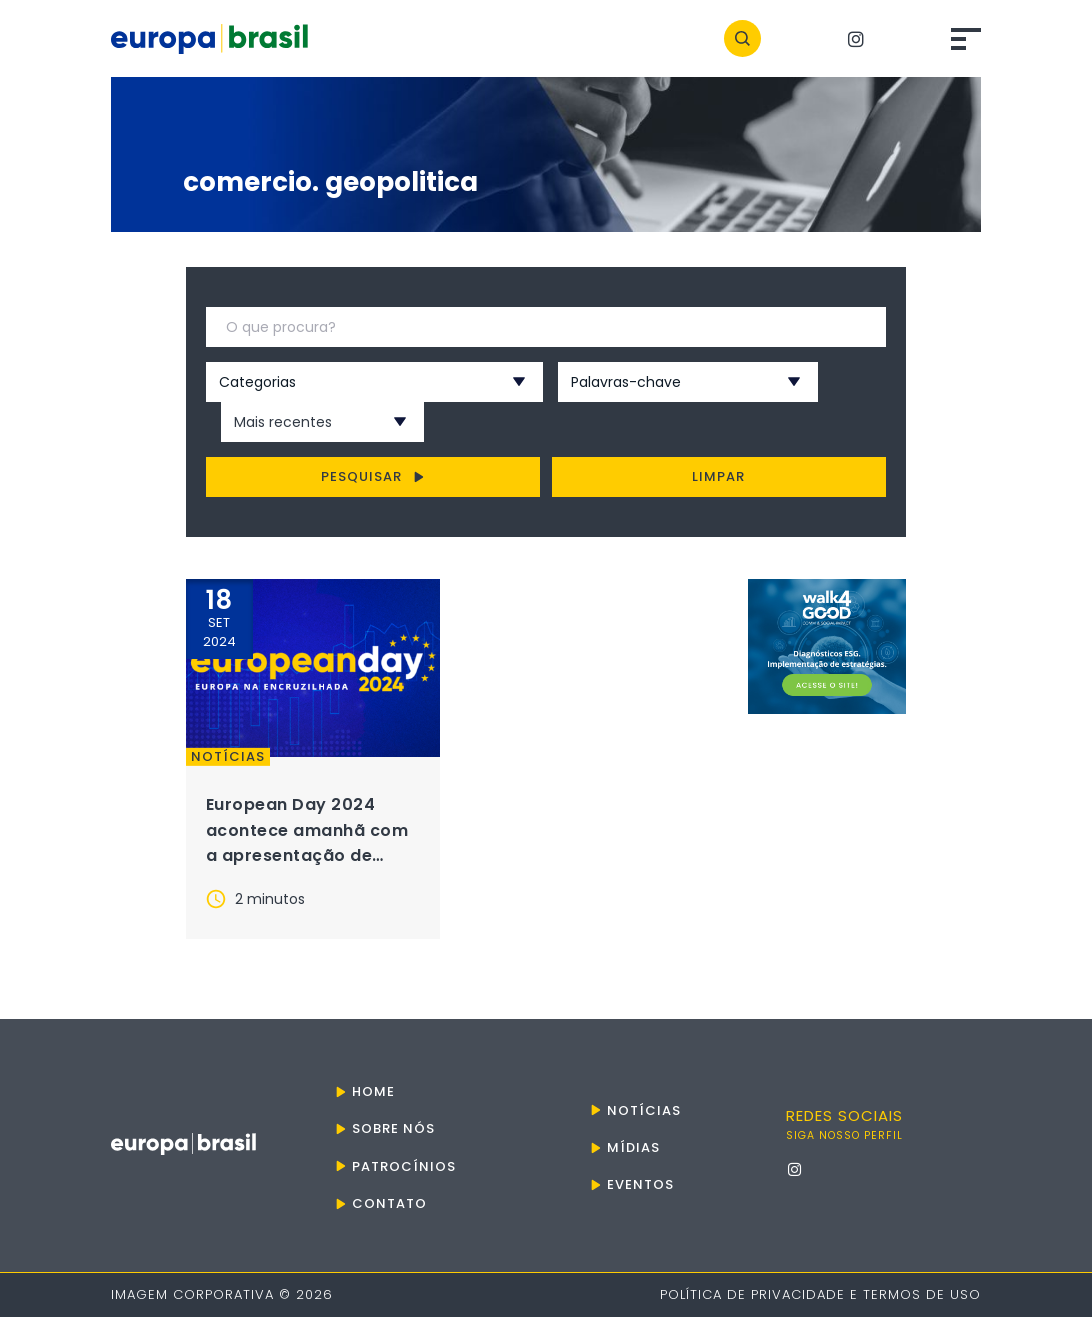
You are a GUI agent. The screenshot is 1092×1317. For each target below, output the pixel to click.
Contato (389, 1203)
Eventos (640, 1184)
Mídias (633, 1147)
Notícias (228, 757)
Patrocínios (404, 1166)
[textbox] (348, 382)
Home (373, 1091)
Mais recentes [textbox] (283, 422)
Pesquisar (372, 476)
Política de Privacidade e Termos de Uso (820, 1294)
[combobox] (348, 382)
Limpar (718, 476)
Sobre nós (393, 1128)
